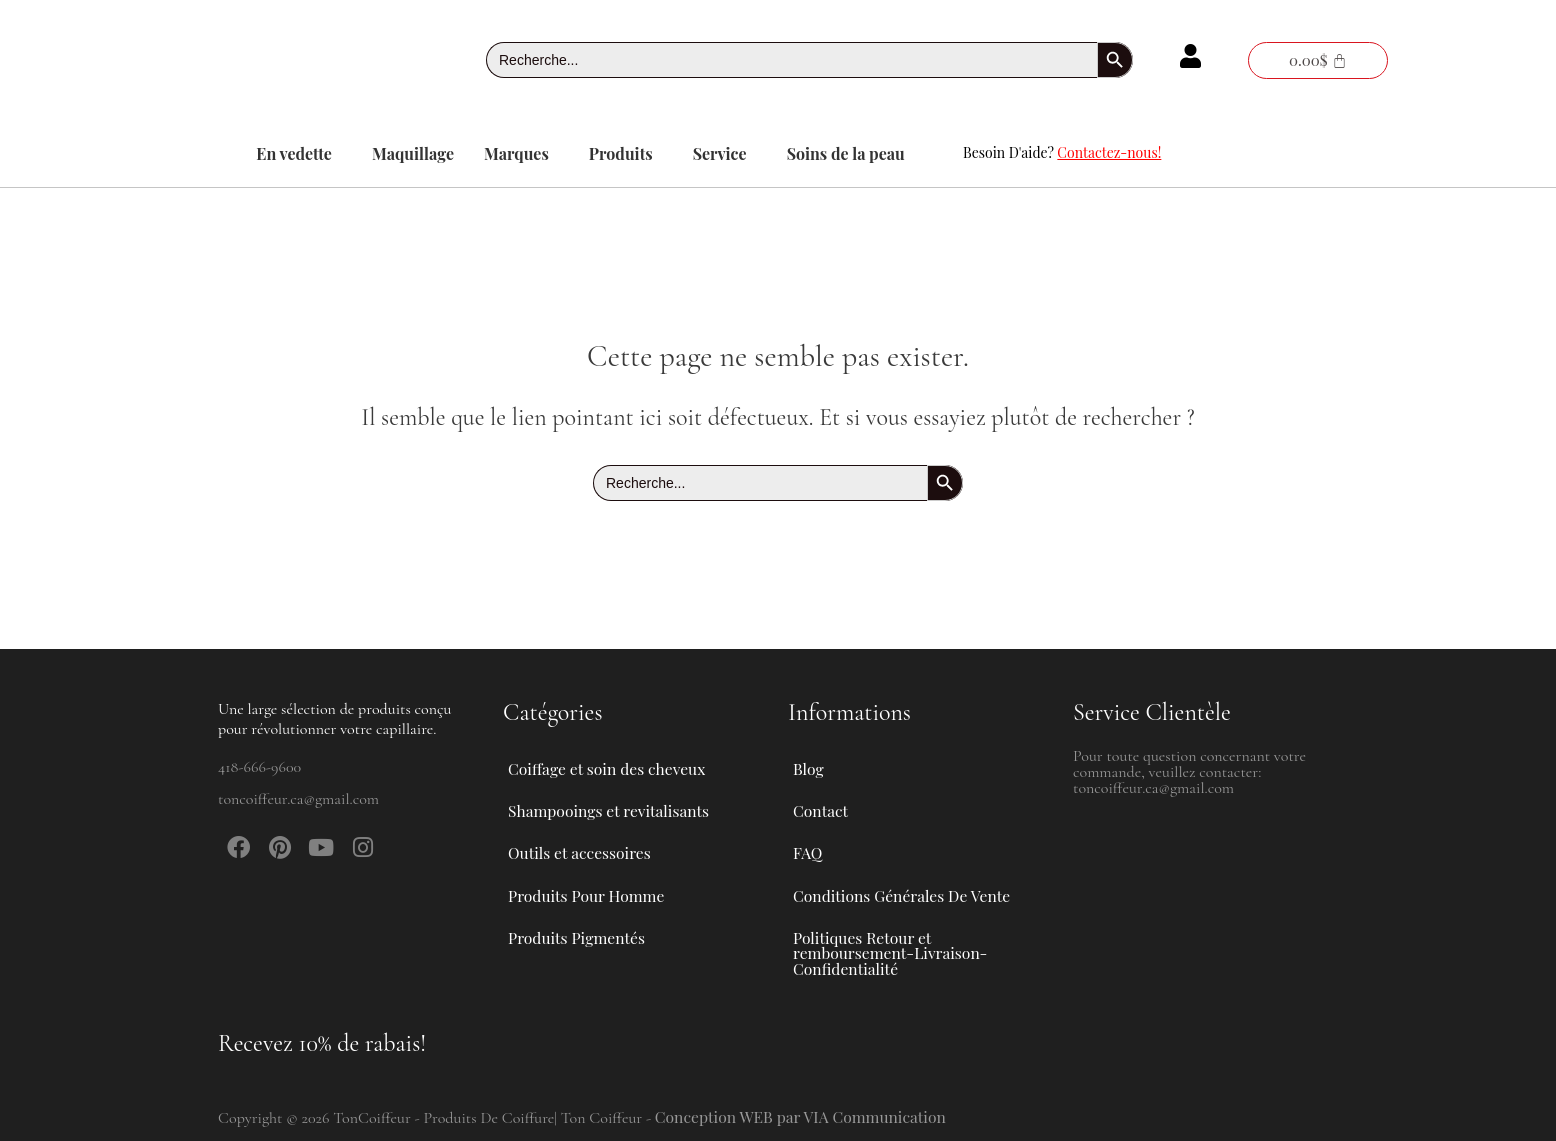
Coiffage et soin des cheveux (620, 751)
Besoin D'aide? (1062, 152)
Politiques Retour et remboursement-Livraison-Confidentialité (892, 950)
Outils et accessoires (592, 843)
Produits (621, 153)
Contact (821, 796)
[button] (299, 154)
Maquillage (413, 153)
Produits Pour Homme (599, 889)
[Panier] (1318, 60)
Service (720, 153)
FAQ (808, 842)
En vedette (294, 153)
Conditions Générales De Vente (904, 888)
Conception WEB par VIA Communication (804, 1116)
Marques (516, 153)
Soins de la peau (846, 153)
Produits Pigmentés (578, 934)
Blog (808, 750)
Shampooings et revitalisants (622, 797)
